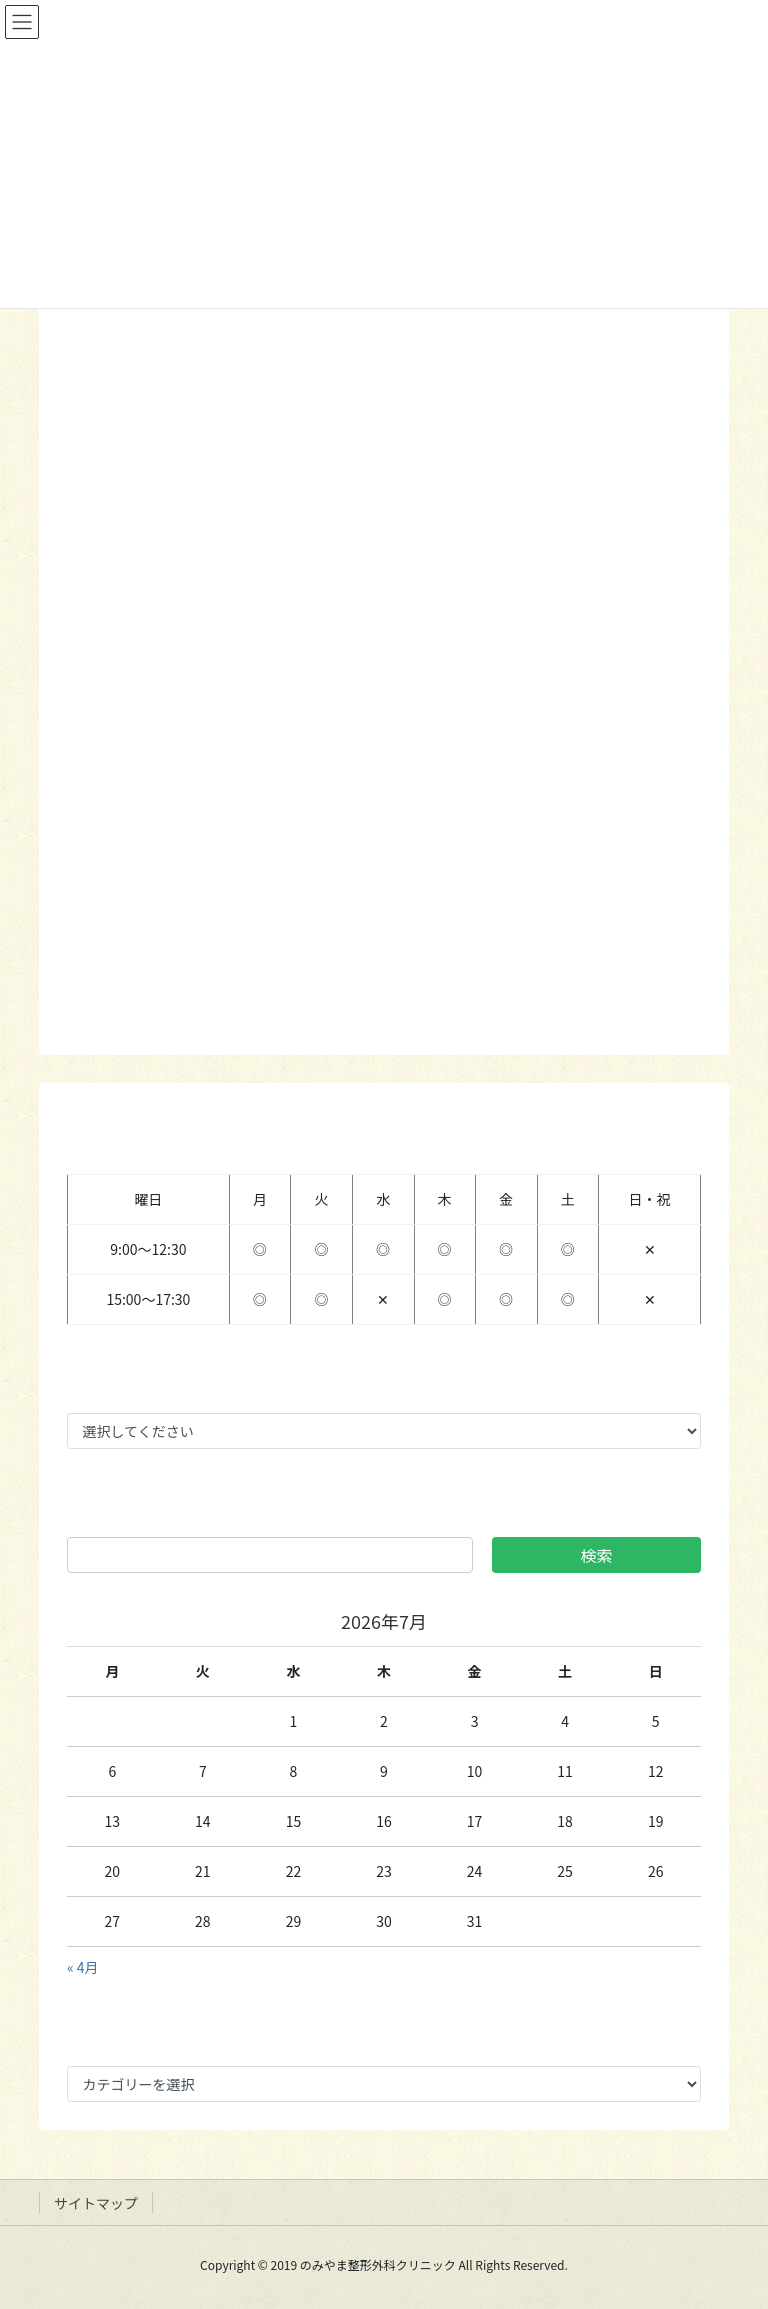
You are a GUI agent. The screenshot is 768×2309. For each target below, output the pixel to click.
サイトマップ (96, 2203)
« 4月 (83, 1967)
